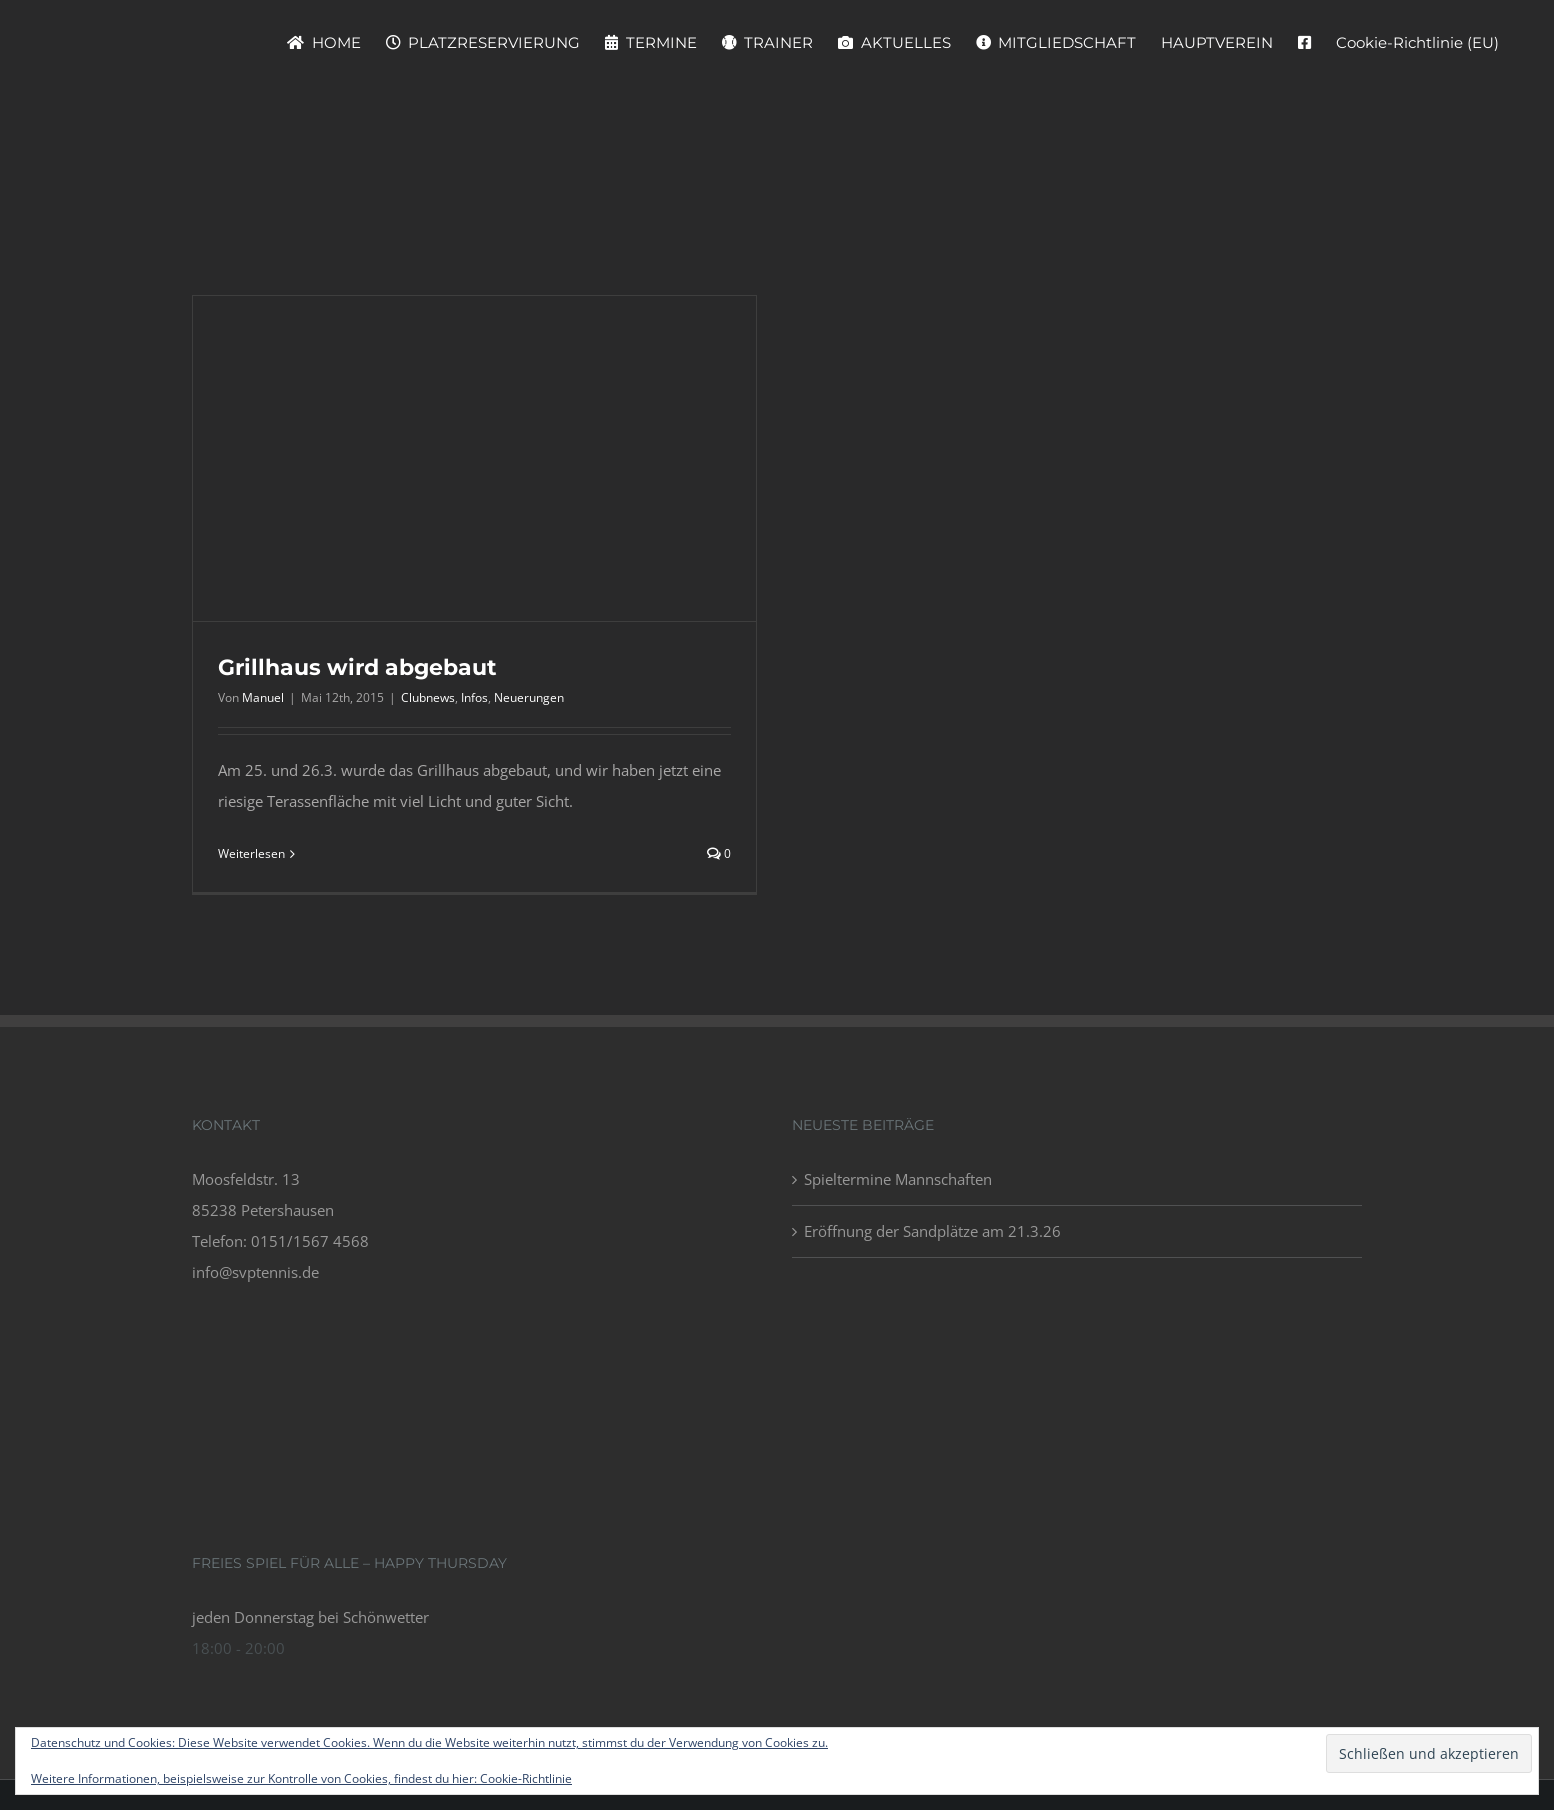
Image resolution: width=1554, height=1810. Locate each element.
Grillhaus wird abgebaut (357, 667)
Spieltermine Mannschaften (898, 1179)
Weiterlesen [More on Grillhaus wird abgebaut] (251, 853)
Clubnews (428, 697)
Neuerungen (529, 697)
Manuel (263, 697)
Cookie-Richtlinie (526, 1778)
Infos (474, 697)
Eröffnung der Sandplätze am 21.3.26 (932, 1231)
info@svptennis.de (255, 1272)
